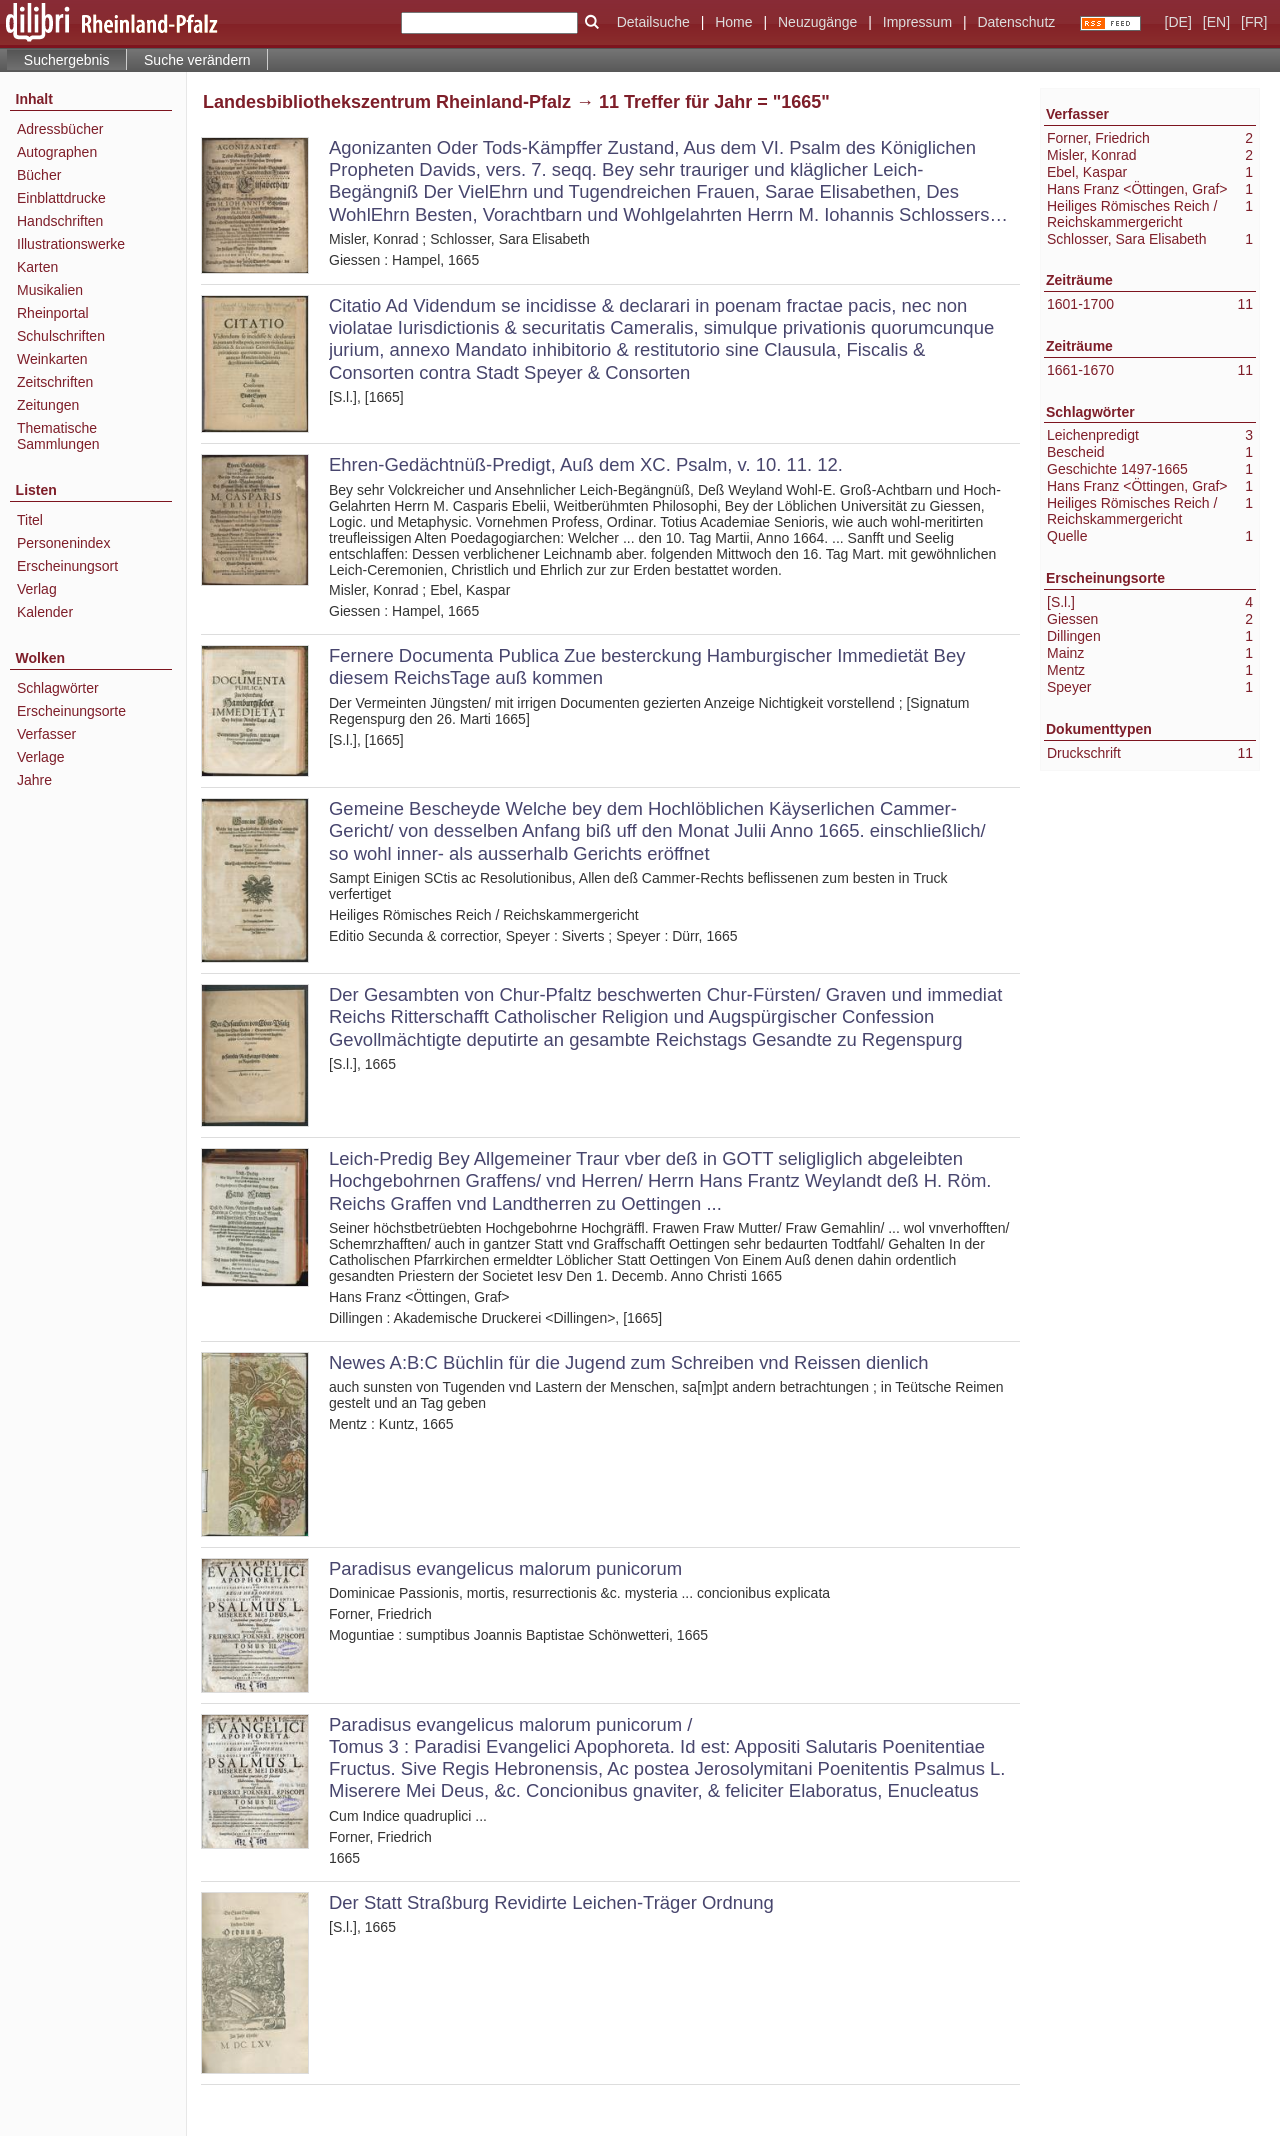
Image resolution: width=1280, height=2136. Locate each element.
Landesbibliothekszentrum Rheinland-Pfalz (387, 102)
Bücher (39, 175)
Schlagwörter (58, 688)
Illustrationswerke (71, 244)
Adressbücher (60, 129)
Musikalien (50, 290)
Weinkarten (52, 359)
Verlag (37, 589)
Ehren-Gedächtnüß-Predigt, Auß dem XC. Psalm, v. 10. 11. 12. (586, 464)
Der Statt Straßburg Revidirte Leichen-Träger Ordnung (551, 1902)
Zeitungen (48, 405)
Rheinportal (53, 313)
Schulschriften (61, 336)
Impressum (917, 22)
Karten (37, 267)
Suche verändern (197, 60)
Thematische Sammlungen (58, 436)
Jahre (34, 780)
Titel (30, 520)
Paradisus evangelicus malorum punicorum (505, 1568)
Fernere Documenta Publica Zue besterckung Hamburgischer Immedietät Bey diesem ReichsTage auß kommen (647, 666)
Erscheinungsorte (71, 711)
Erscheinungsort (67, 566)
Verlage (40, 757)
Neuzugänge (817, 22)
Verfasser (46, 734)
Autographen (57, 152)
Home (733, 22)
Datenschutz (1016, 22)
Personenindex (63, 543)
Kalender (45, 612)
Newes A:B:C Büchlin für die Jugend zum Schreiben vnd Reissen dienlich (629, 1362)
